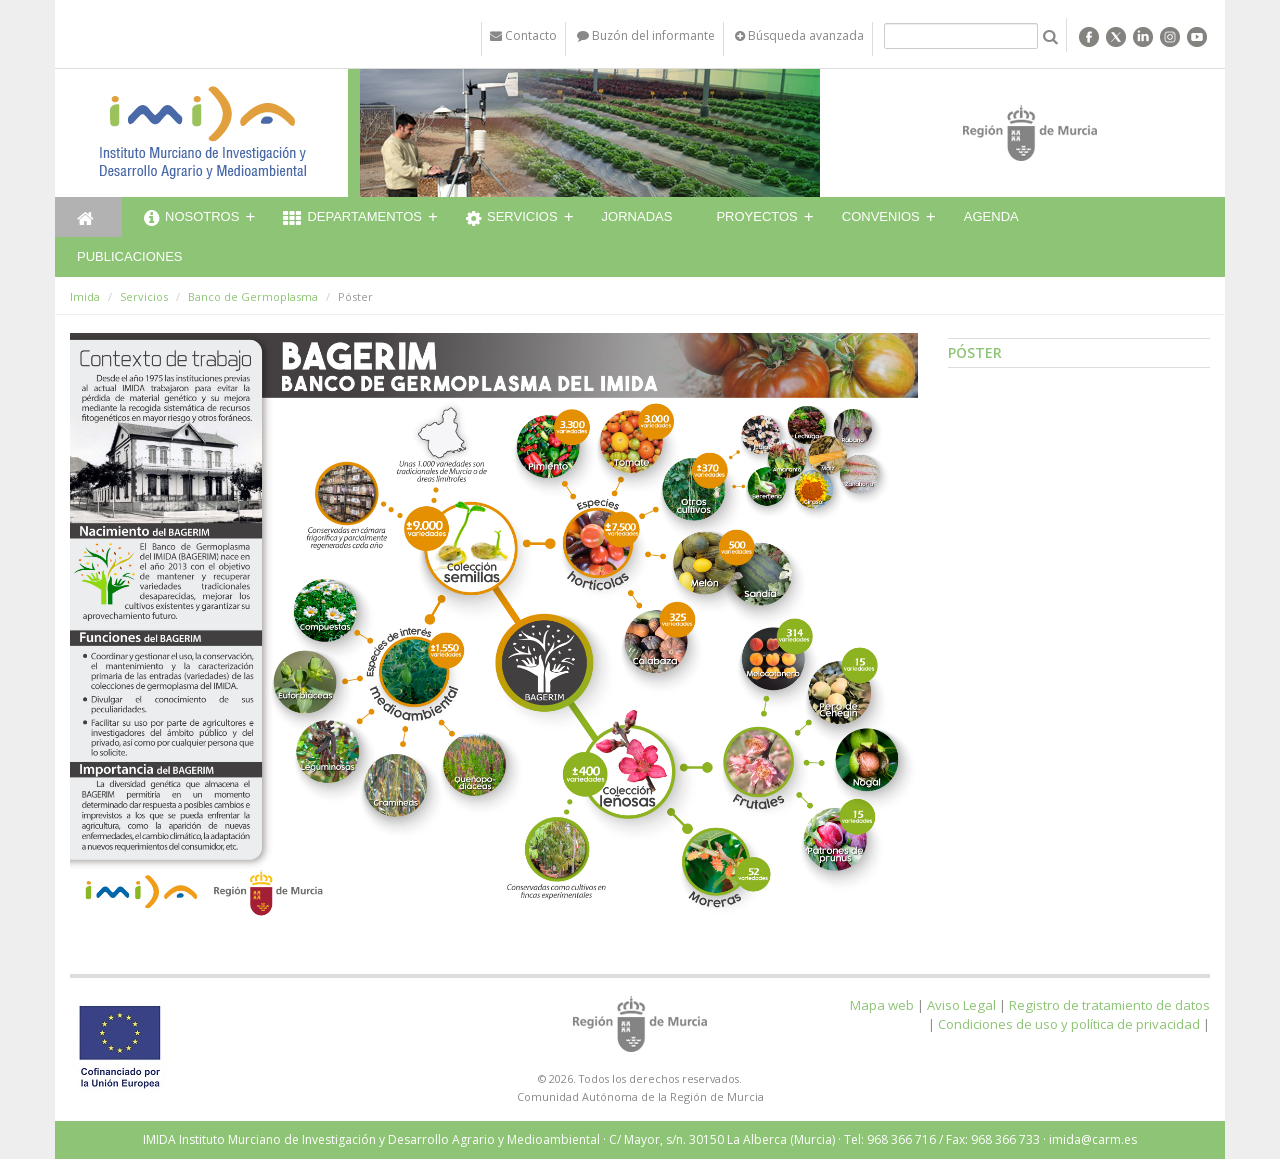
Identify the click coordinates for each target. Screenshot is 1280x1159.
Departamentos (352, 219)
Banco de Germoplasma (253, 296)
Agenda (991, 216)
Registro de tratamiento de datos (1109, 1005)
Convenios (881, 216)
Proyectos (756, 216)
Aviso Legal (961, 1005)
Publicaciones (129, 256)
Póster (975, 352)
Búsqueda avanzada (799, 35)
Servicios (512, 219)
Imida (85, 296)
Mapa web (882, 1005)
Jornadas (637, 216)
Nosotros (191, 219)
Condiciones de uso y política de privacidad (1069, 1024)
